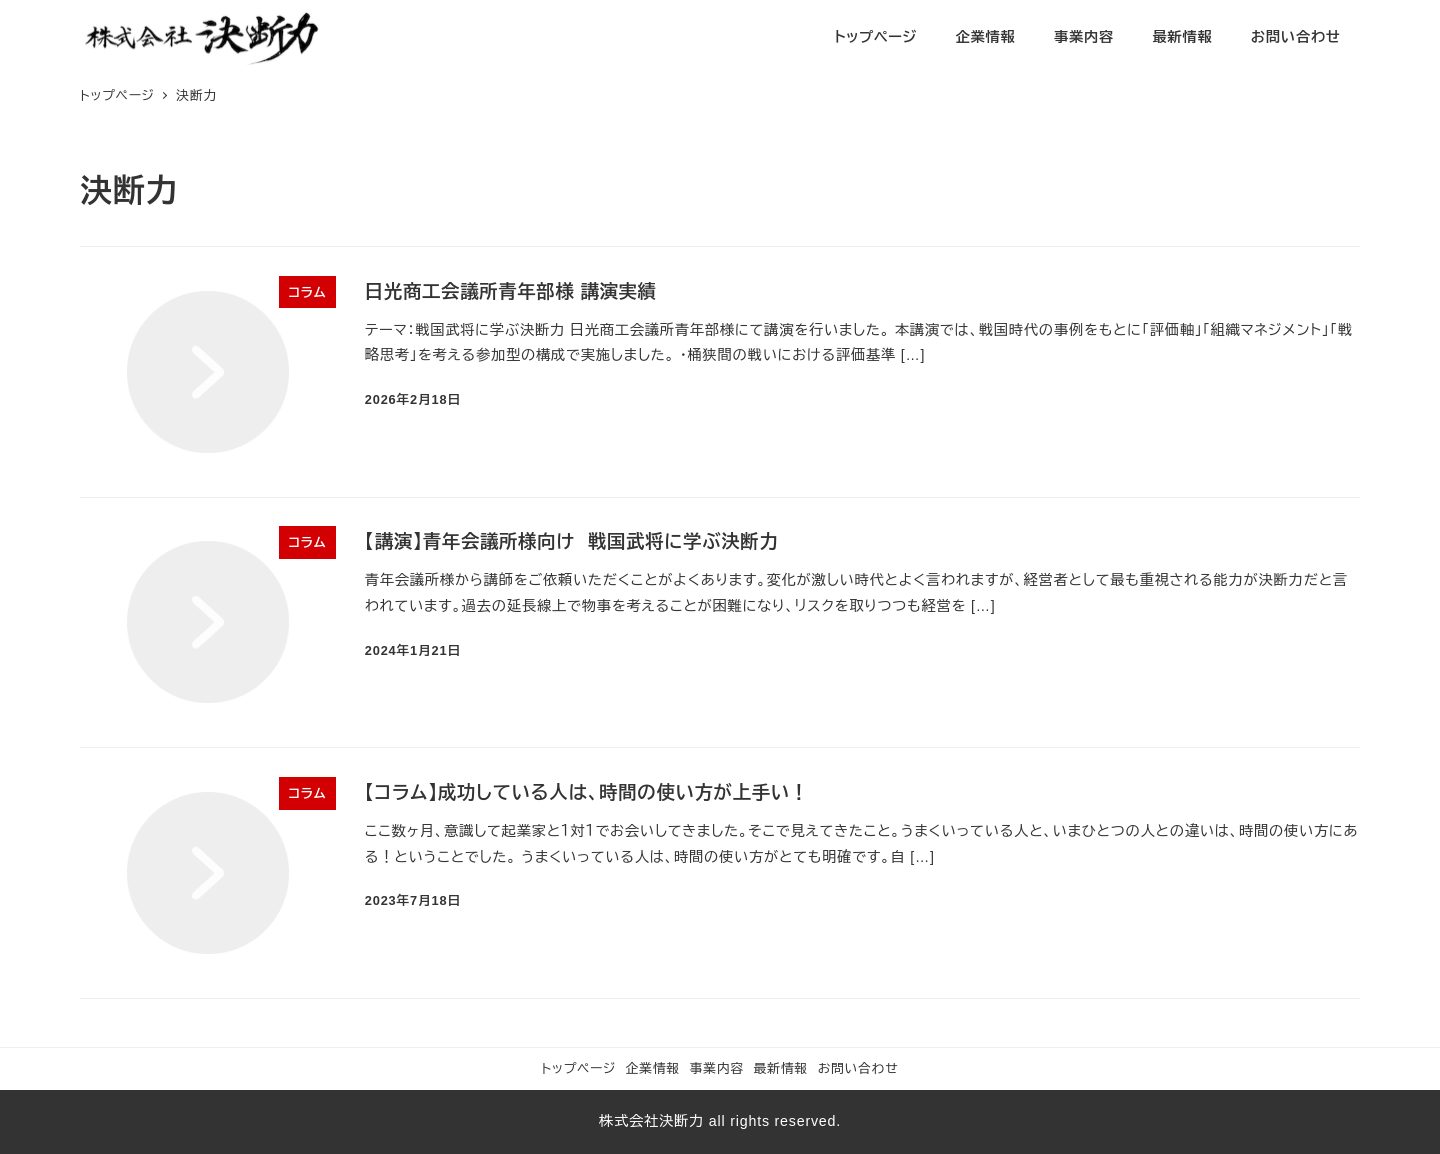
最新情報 (781, 1068)
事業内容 (717, 1068)
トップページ (578, 1068)
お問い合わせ (858, 1068)
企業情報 (653, 1068)
